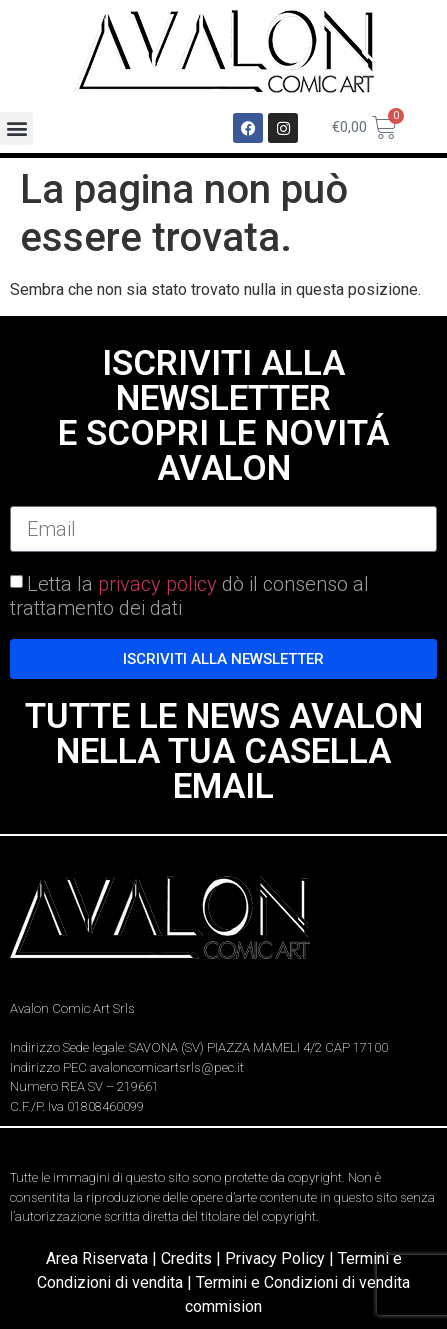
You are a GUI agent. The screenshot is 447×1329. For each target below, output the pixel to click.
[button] (16, 128)
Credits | (193, 1258)
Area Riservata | (103, 1258)
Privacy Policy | (281, 1258)
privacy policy (157, 584)
